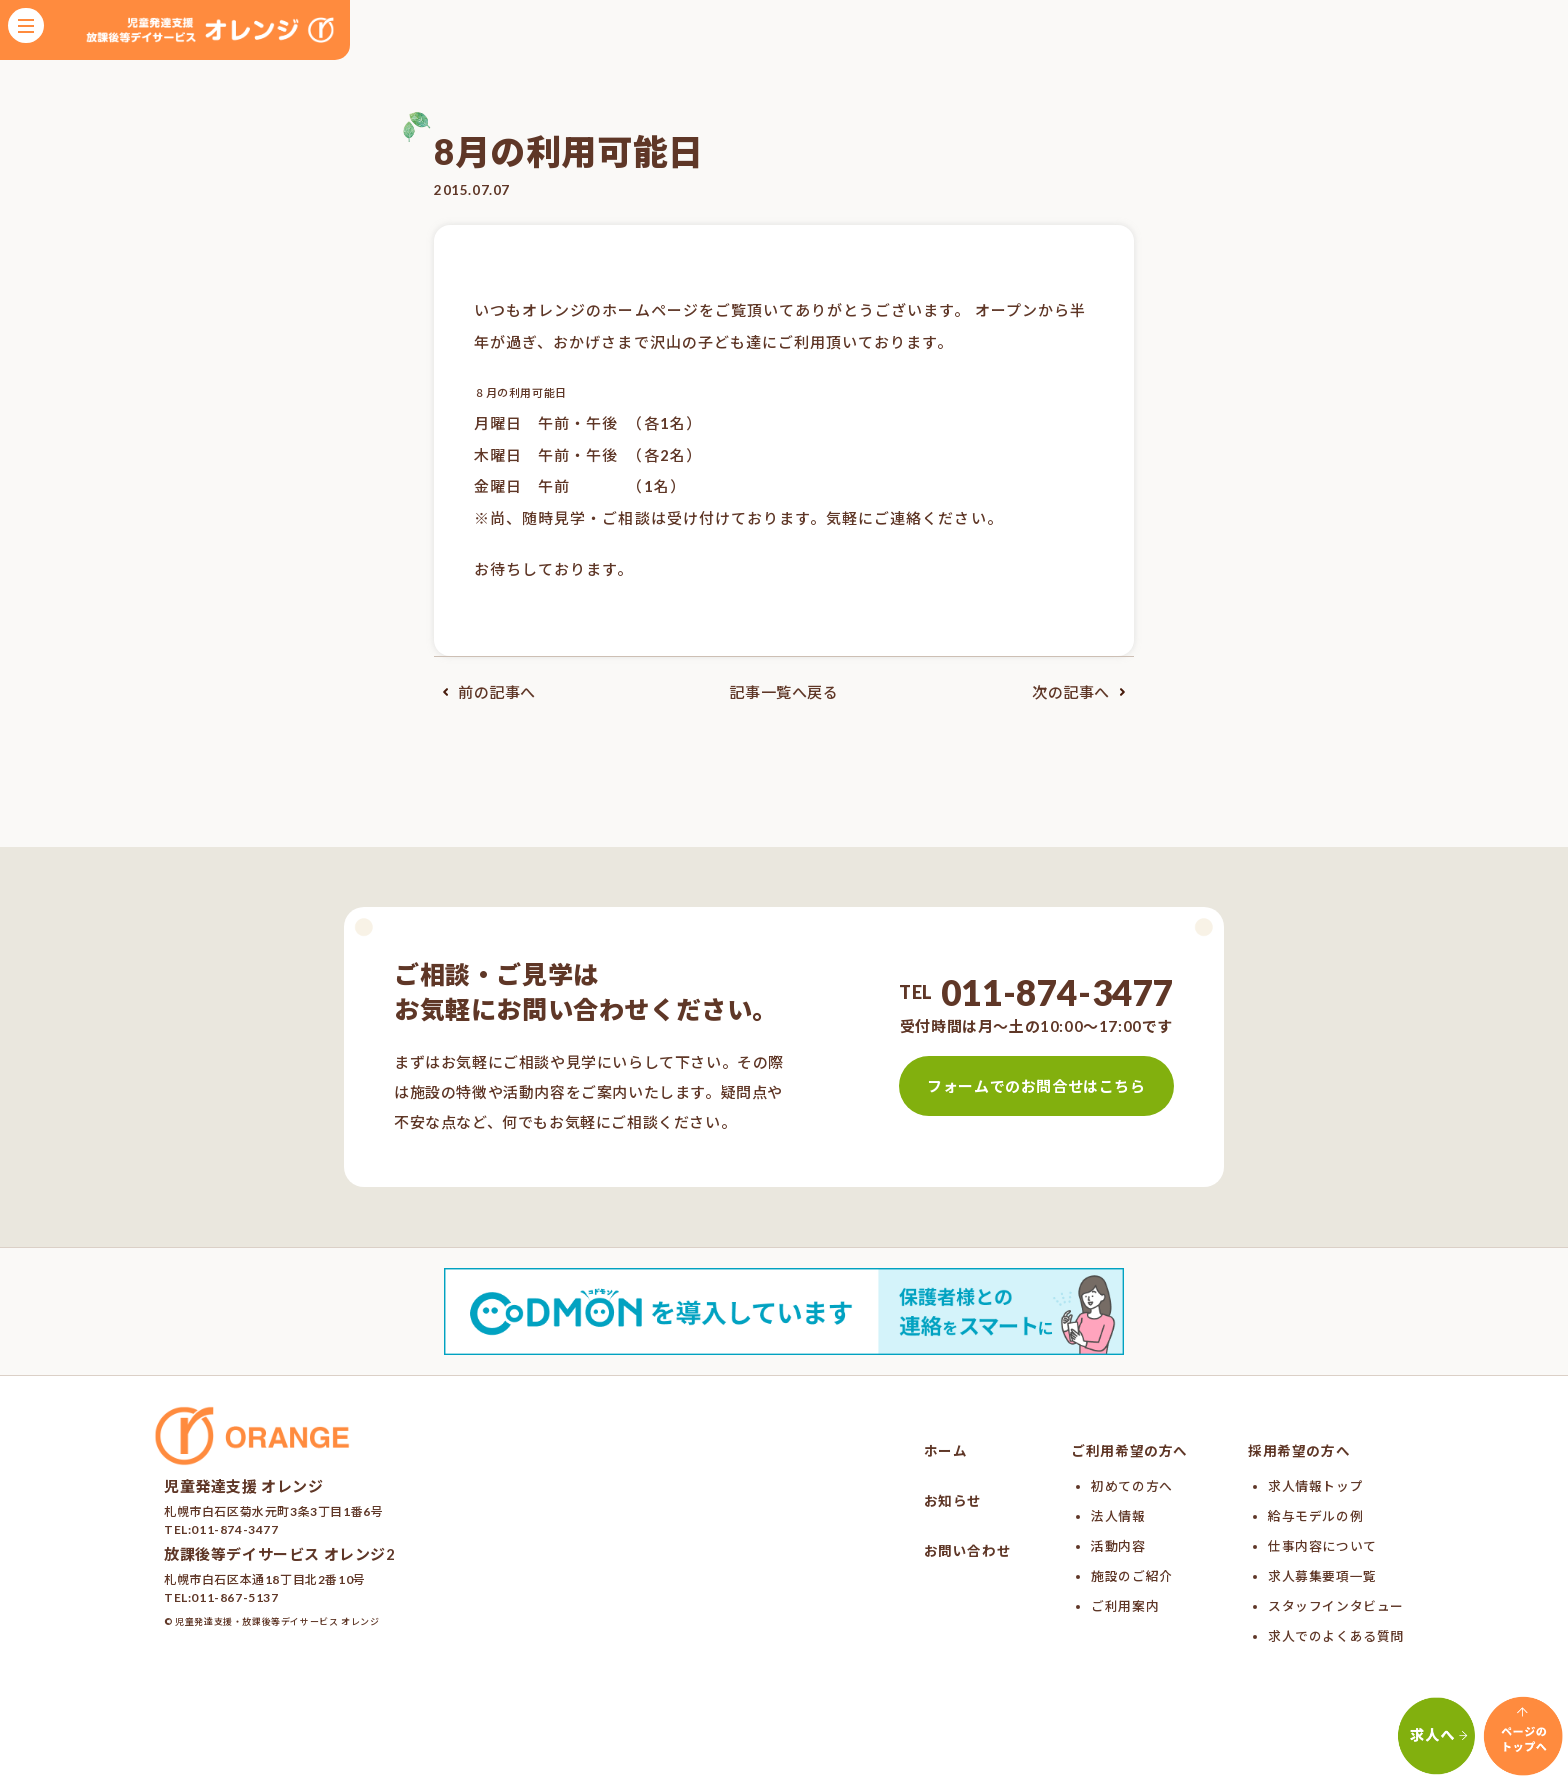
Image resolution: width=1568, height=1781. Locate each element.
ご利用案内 (1125, 1606)
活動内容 (1118, 1546)
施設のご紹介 (1132, 1576)
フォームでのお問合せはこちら (1036, 1086)
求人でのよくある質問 (1336, 1636)
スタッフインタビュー (1336, 1606)
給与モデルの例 (1315, 1516)
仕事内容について (1322, 1546)
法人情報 (1118, 1516)
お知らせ (953, 1501)
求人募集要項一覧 (1322, 1576)
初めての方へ (1132, 1486)
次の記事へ (1083, 692)
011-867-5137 (234, 1597)
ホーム (946, 1451)
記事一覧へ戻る (783, 692)
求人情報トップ (1315, 1486)
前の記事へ (485, 692)
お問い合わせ (968, 1551)
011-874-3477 (1057, 992)
